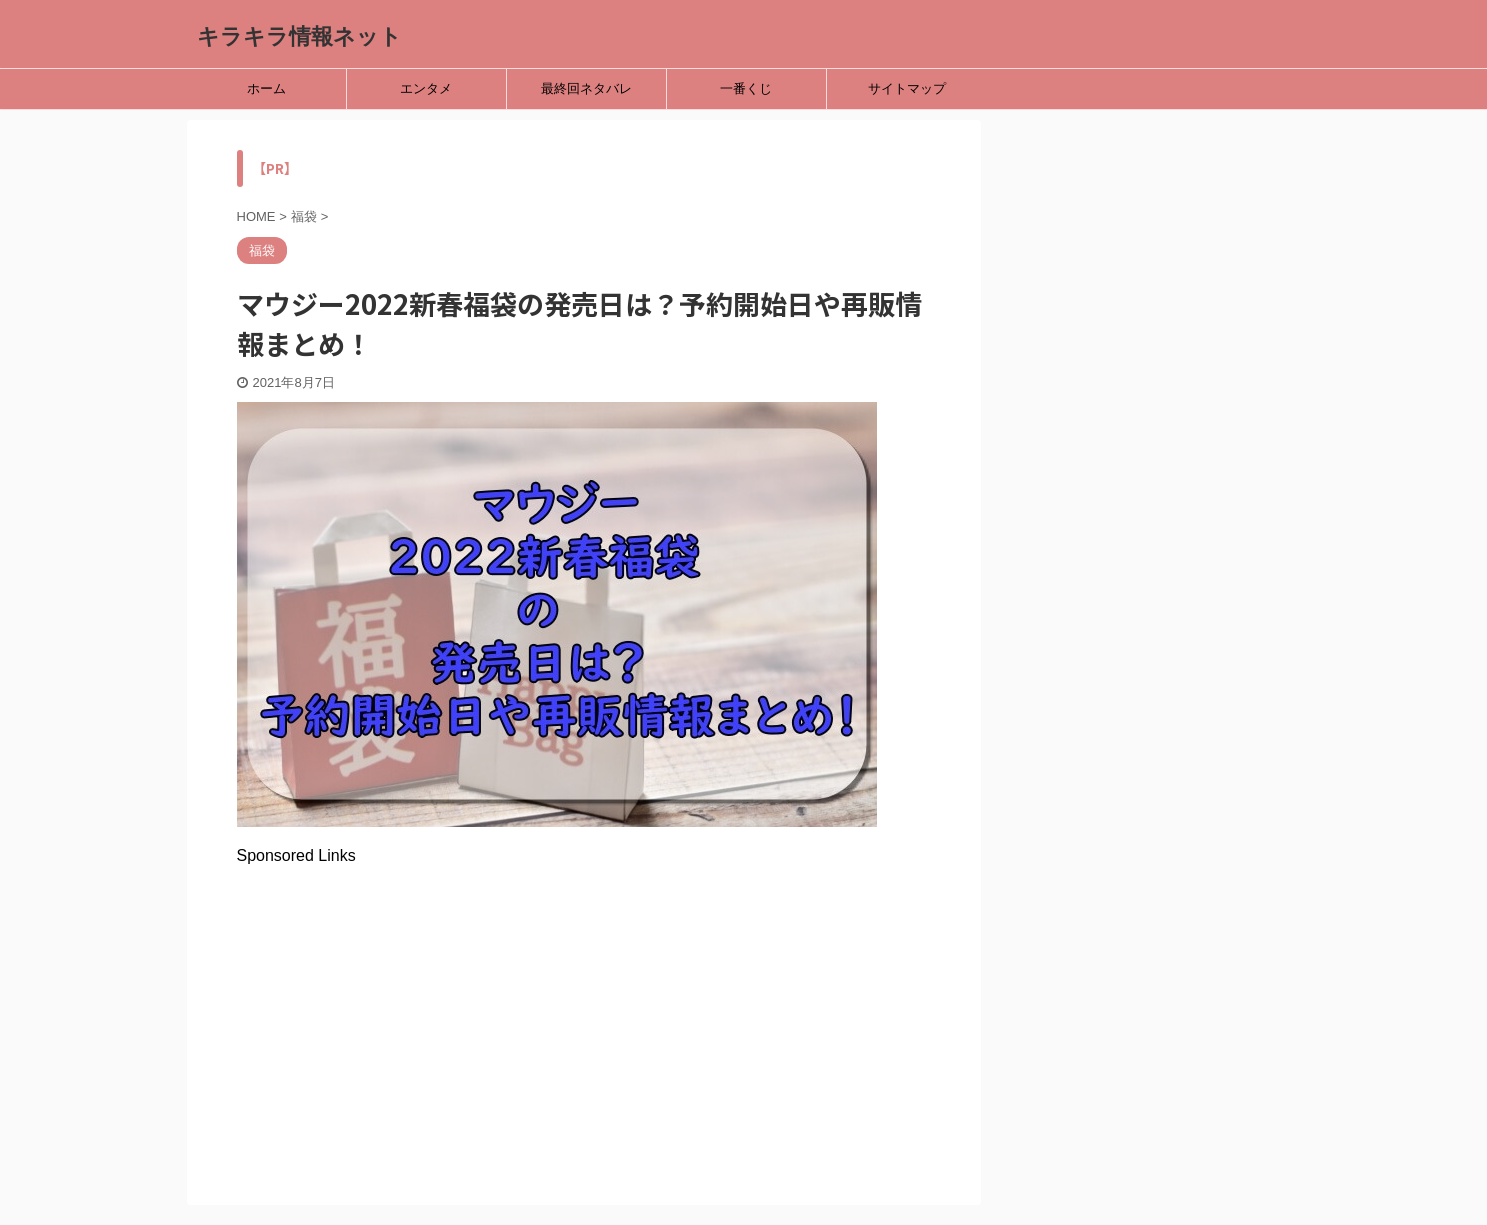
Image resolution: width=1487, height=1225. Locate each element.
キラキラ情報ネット (299, 36)
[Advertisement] (584, 1005)
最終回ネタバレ (586, 88)
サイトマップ (907, 88)
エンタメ (426, 88)
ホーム (266, 88)
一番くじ (746, 88)
